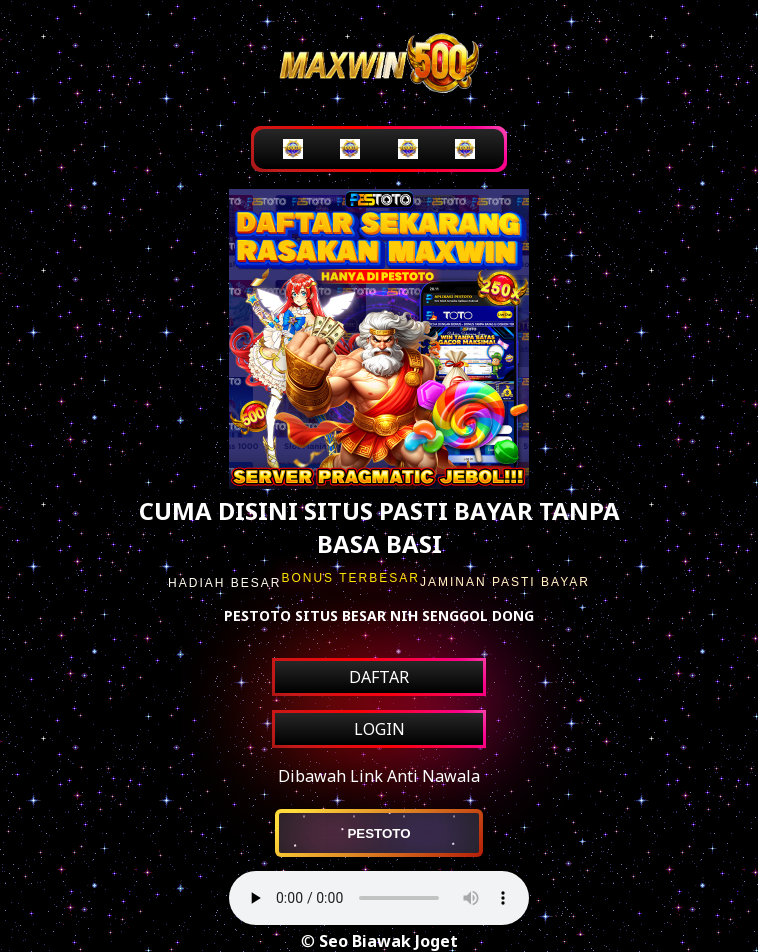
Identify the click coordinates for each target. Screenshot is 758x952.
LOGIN (379, 729)
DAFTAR (379, 677)
